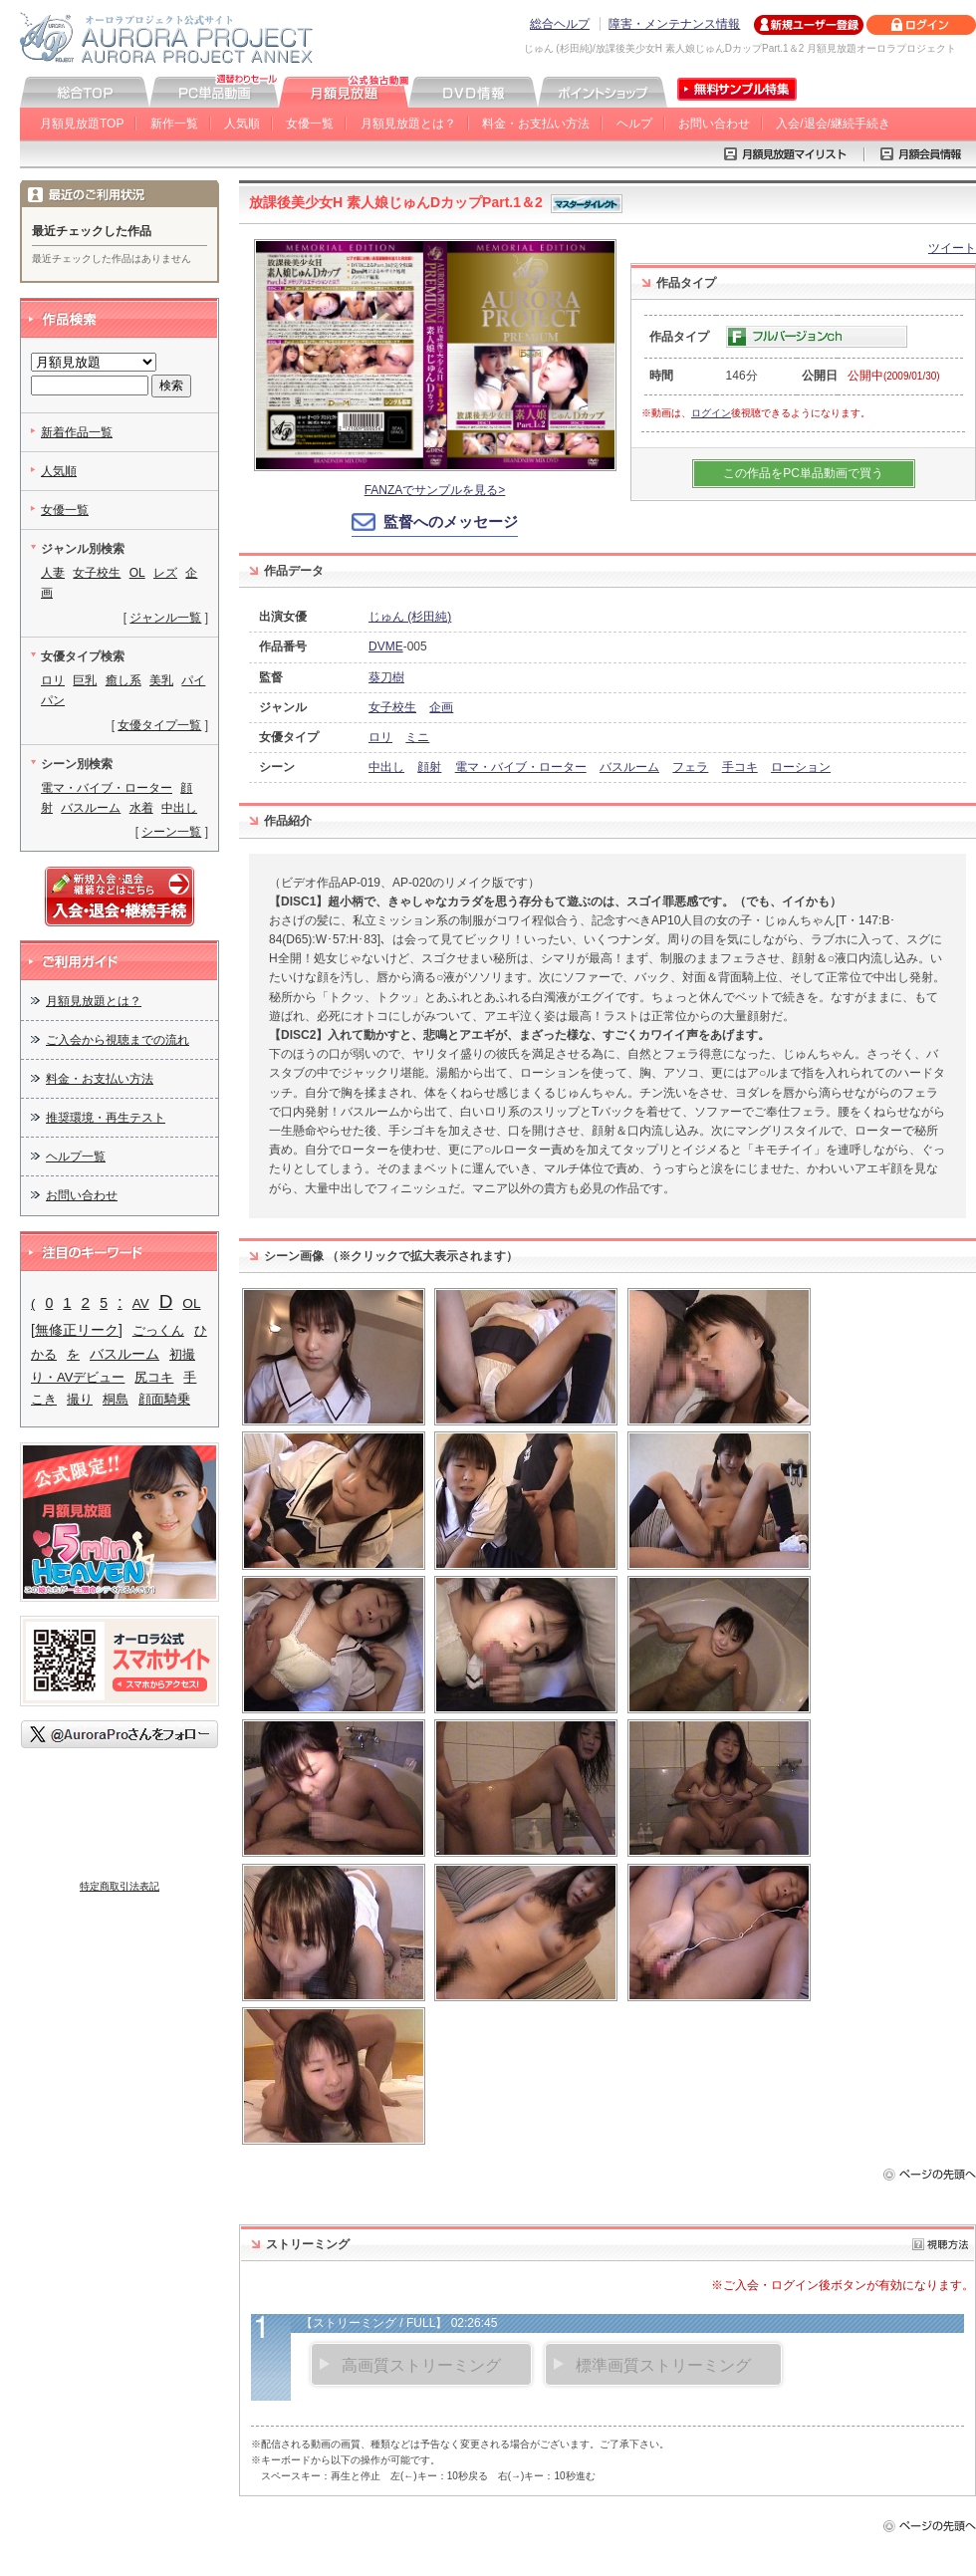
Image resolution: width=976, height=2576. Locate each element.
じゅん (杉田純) (409, 617)
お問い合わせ (714, 123)
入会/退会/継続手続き (833, 123)
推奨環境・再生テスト (105, 1118)
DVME (385, 646)
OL (137, 573)
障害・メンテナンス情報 (674, 24)
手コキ (740, 767)
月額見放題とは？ (408, 123)
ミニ (417, 737)
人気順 (242, 123)
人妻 (53, 573)
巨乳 (85, 680)
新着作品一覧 (77, 432)
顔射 (429, 767)
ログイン (711, 412)
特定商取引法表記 (119, 1886)
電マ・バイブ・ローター (521, 767)
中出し (386, 767)
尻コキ (153, 1377)
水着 (141, 808)
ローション (801, 767)
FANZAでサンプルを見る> (435, 490)
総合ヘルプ (560, 24)
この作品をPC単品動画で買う (803, 473)
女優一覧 (310, 123)
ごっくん (158, 1330)
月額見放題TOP (81, 123)
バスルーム (629, 767)
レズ (165, 573)
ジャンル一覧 (165, 618)
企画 (441, 707)
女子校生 (392, 707)
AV (140, 1303)
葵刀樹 (386, 677)
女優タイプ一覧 (159, 725)
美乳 (161, 680)
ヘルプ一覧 (76, 1156)
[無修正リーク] (76, 1330)
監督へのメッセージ (450, 521)
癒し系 (123, 680)
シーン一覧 (171, 832)
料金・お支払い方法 (536, 123)
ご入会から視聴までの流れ (117, 1040)
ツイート (952, 248)
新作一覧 (174, 123)
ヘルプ (634, 123)
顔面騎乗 (164, 1399)
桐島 (115, 1399)
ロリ (380, 737)
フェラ (690, 767)
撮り (80, 1399)
